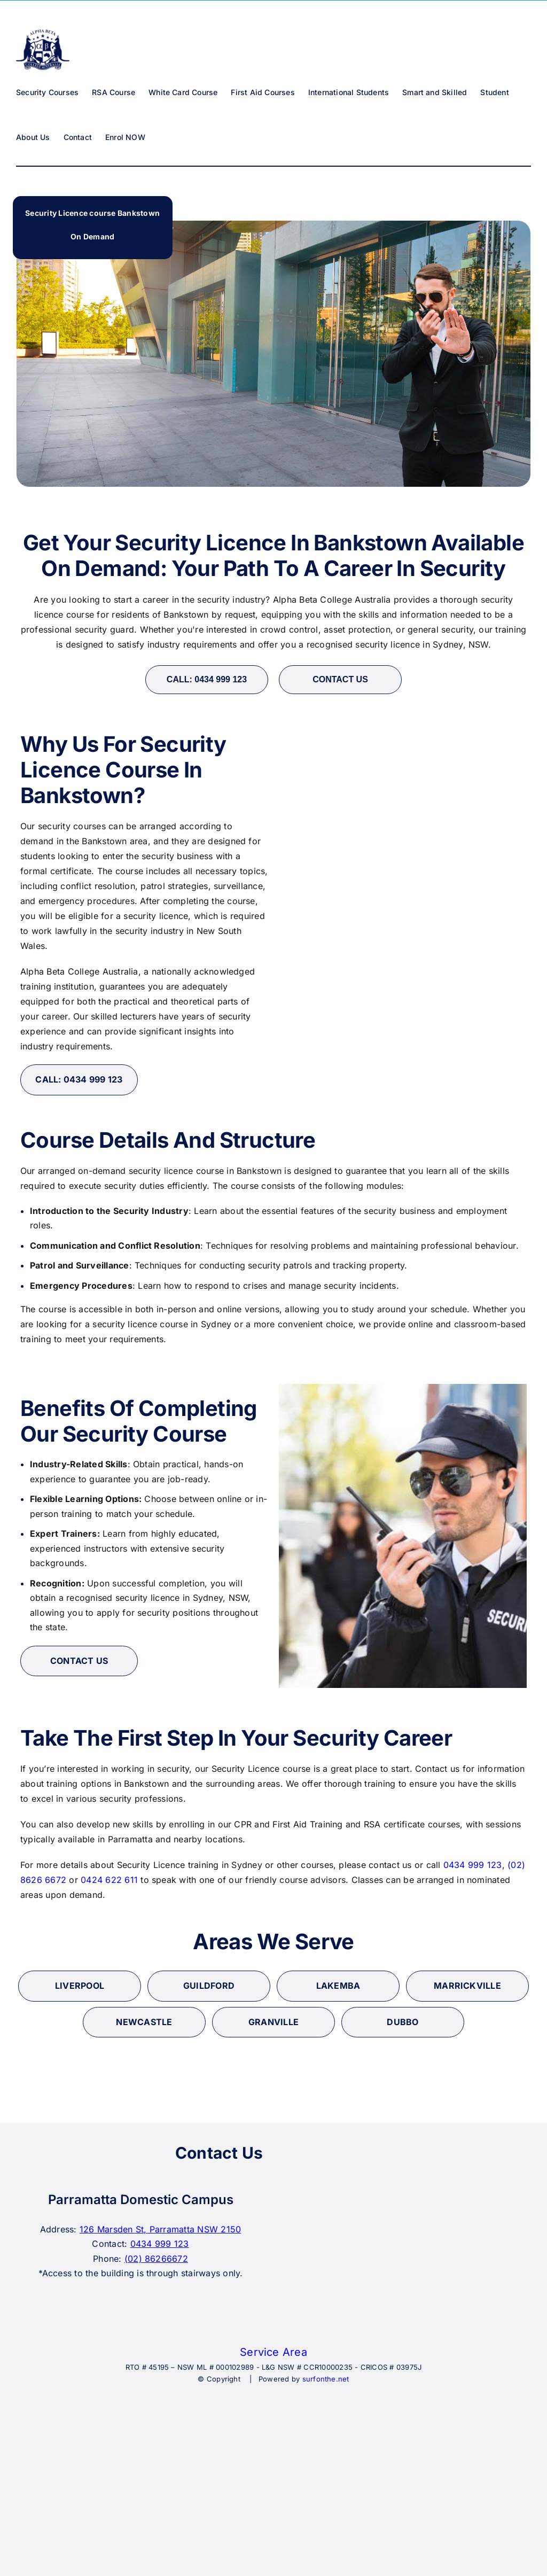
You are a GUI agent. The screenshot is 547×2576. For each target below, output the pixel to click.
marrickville (467, 1985)
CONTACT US (340, 679)
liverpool (79, 1985)
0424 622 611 (109, 1879)
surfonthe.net (325, 2379)
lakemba (338, 1985)
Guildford (209, 1985)
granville (273, 2022)
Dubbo (402, 2022)
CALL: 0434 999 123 (207, 679)
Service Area (273, 2352)
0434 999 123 (472, 1864)
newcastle (144, 2022)
